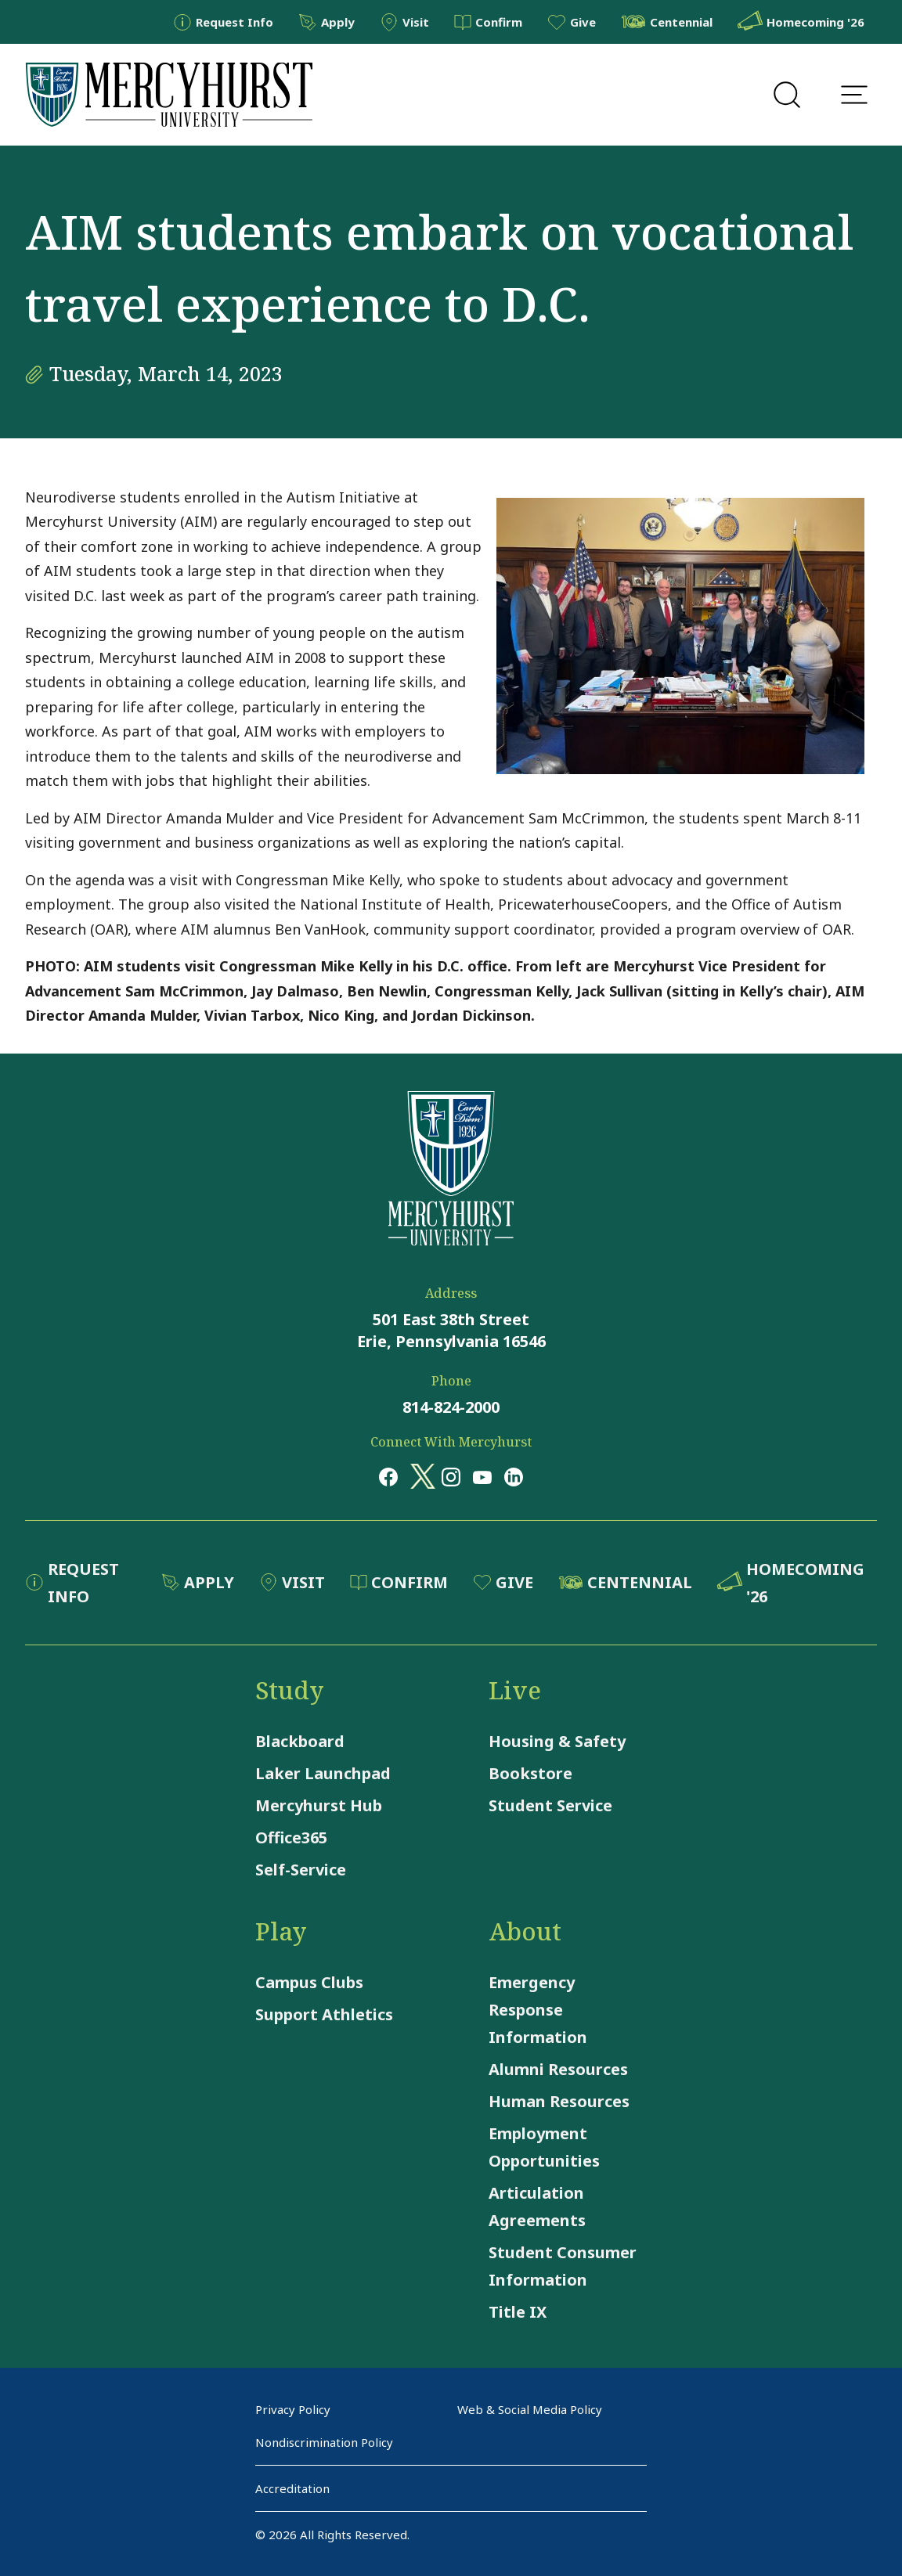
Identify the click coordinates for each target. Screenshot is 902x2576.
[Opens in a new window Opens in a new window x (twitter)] (419, 1476)
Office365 (291, 1837)
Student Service (550, 1805)
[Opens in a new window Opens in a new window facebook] (388, 1476)
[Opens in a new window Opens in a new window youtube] (482, 1476)
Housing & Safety (557, 1741)
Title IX (518, 2311)
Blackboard (300, 1741)
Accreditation (292, 2488)
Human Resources (559, 2101)
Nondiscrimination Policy (324, 2442)
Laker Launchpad (323, 1773)
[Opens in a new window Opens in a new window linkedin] (513, 1476)
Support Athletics (324, 2014)
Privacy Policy (292, 2409)
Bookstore (530, 1773)
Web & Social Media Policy (529, 2409)
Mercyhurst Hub (318, 1805)
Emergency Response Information (538, 2010)
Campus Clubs (309, 1982)
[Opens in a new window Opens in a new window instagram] (451, 1476)
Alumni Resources (558, 2069)
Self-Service (300, 1869)
